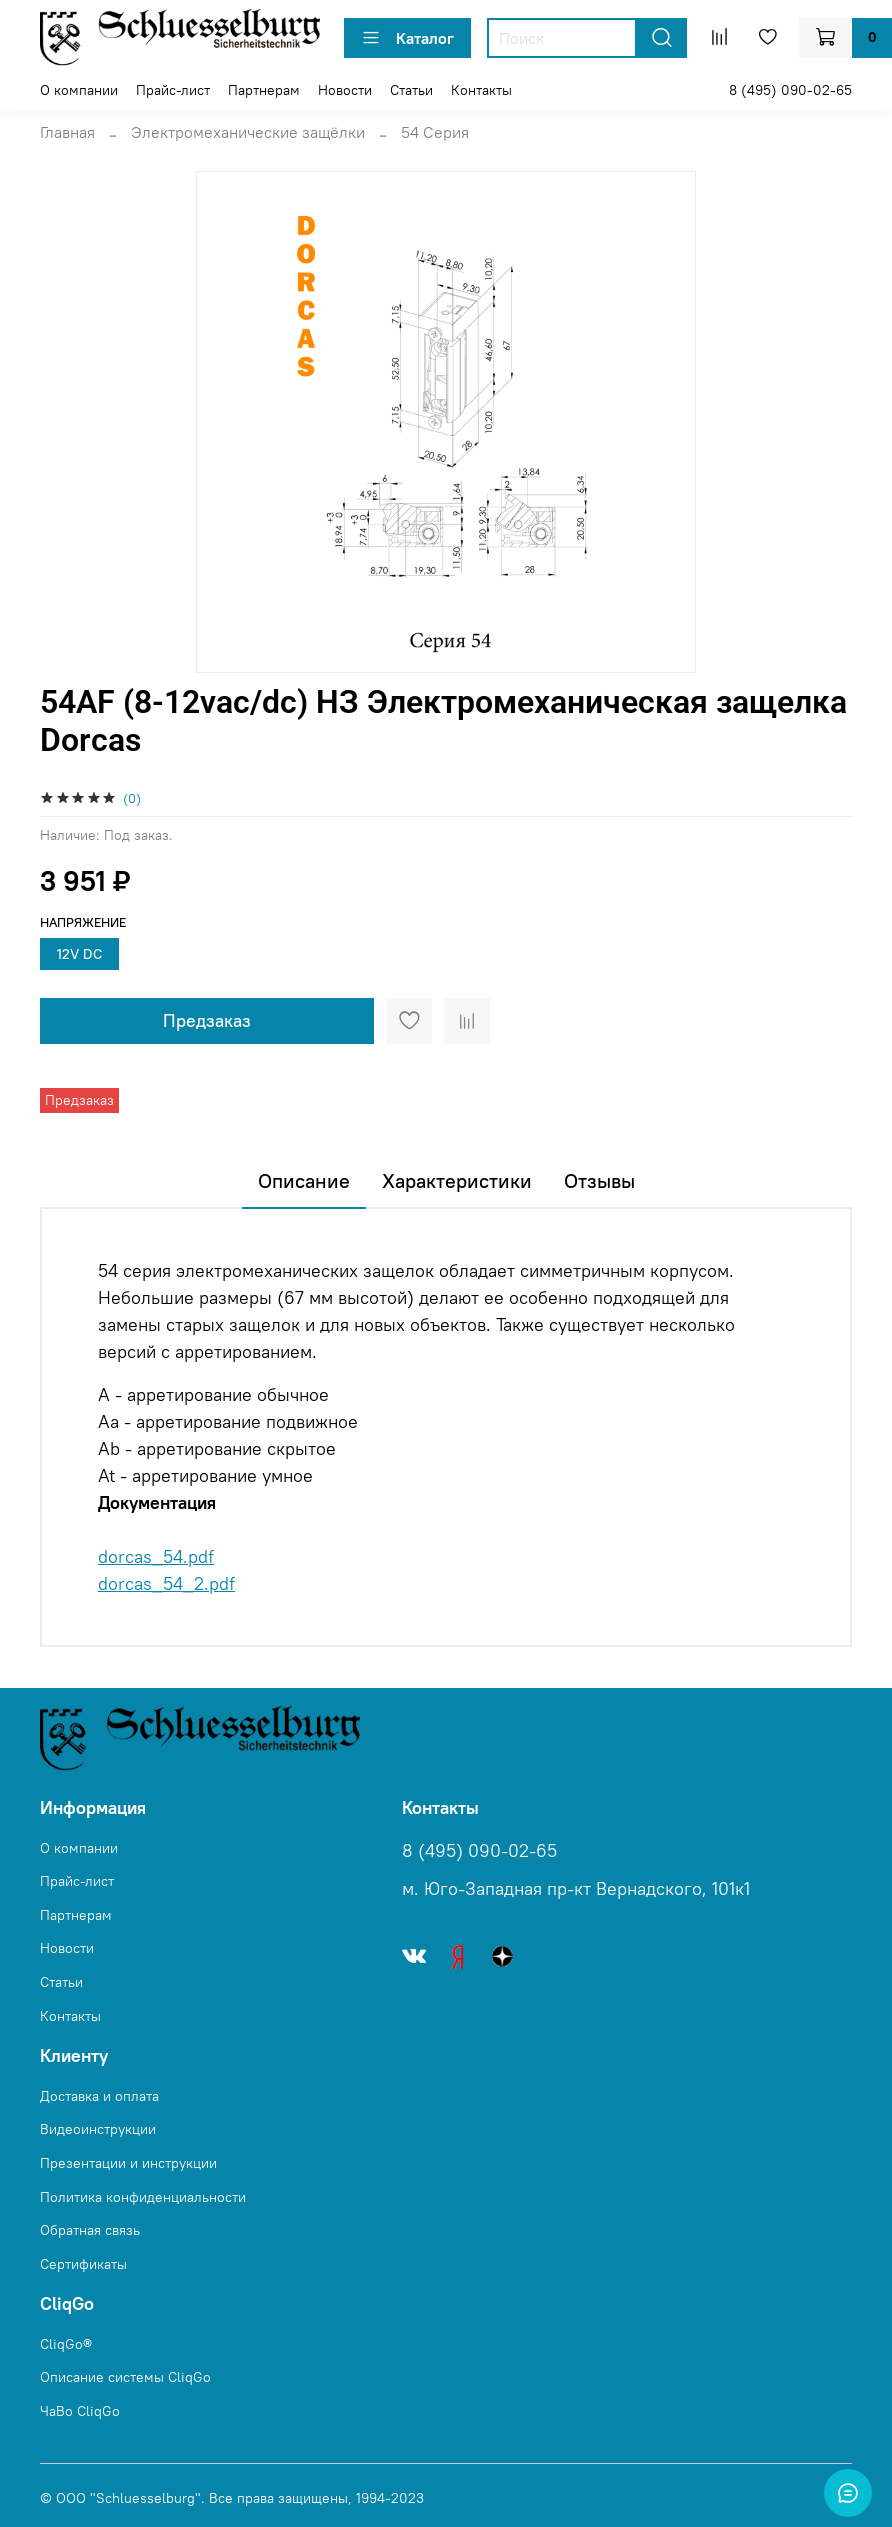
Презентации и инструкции (128, 2163)
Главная (67, 132)
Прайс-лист (173, 90)
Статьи (411, 90)
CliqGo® (66, 2344)
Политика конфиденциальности (143, 2197)
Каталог (407, 38)
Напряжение (83, 922)
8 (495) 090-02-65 (790, 90)
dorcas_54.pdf (156, 1556)
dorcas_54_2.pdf (166, 1583)
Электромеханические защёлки (248, 132)
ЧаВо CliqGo (80, 2411)
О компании (79, 90)
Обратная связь (90, 2230)
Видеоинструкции (98, 2129)
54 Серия (435, 132)
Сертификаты (83, 2264)
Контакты (481, 90)
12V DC (79, 954)
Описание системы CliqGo (125, 2377)
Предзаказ (207, 1020)
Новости (345, 90)
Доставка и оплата (99, 2096)
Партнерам (264, 90)
